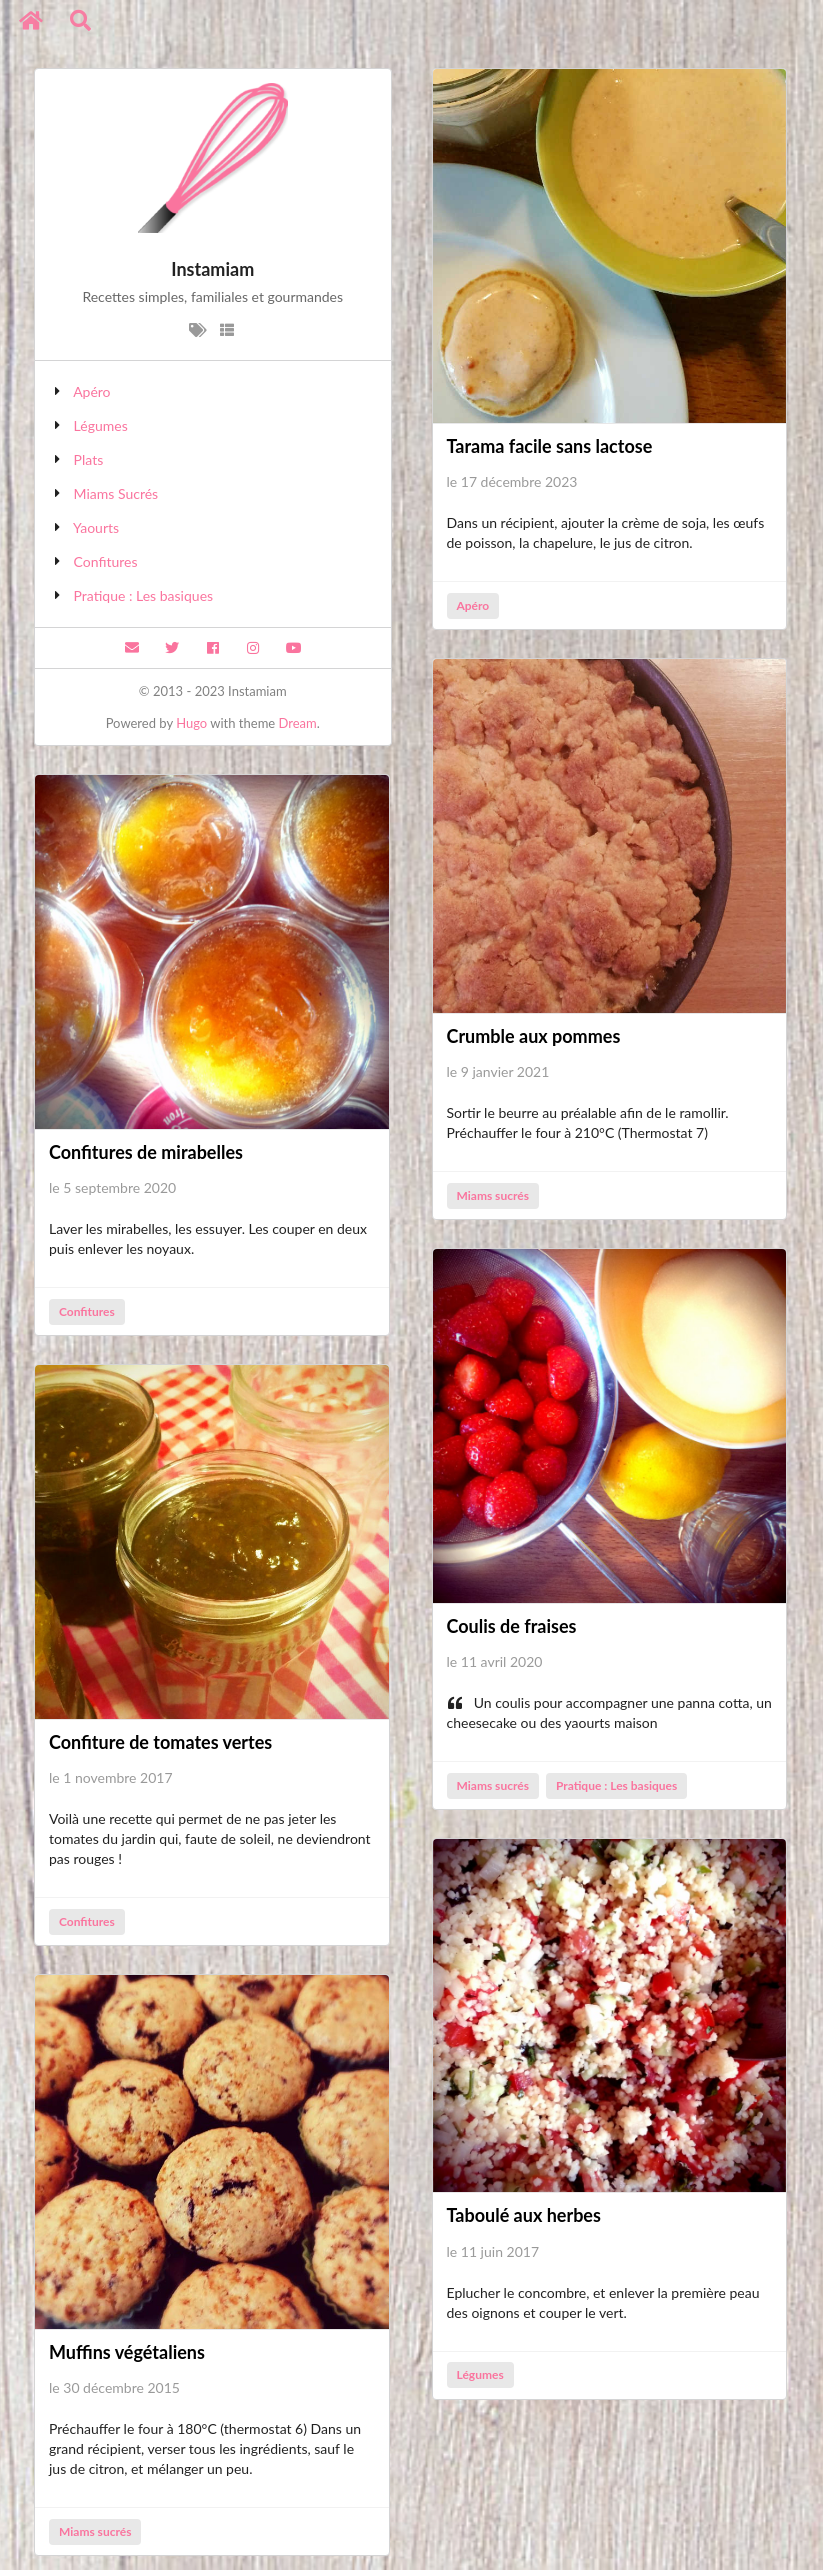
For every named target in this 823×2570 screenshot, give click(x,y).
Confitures (106, 561)
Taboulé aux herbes (524, 2215)
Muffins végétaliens (127, 2352)
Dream (298, 723)
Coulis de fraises (512, 1626)
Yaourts (96, 527)
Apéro (91, 391)
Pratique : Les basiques (144, 595)
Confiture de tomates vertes (160, 1742)
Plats (89, 459)
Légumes (101, 425)
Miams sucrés (492, 1195)
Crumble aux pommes (534, 1036)
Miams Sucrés (116, 493)
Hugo (191, 723)
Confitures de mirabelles (146, 1152)
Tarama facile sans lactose (550, 446)
